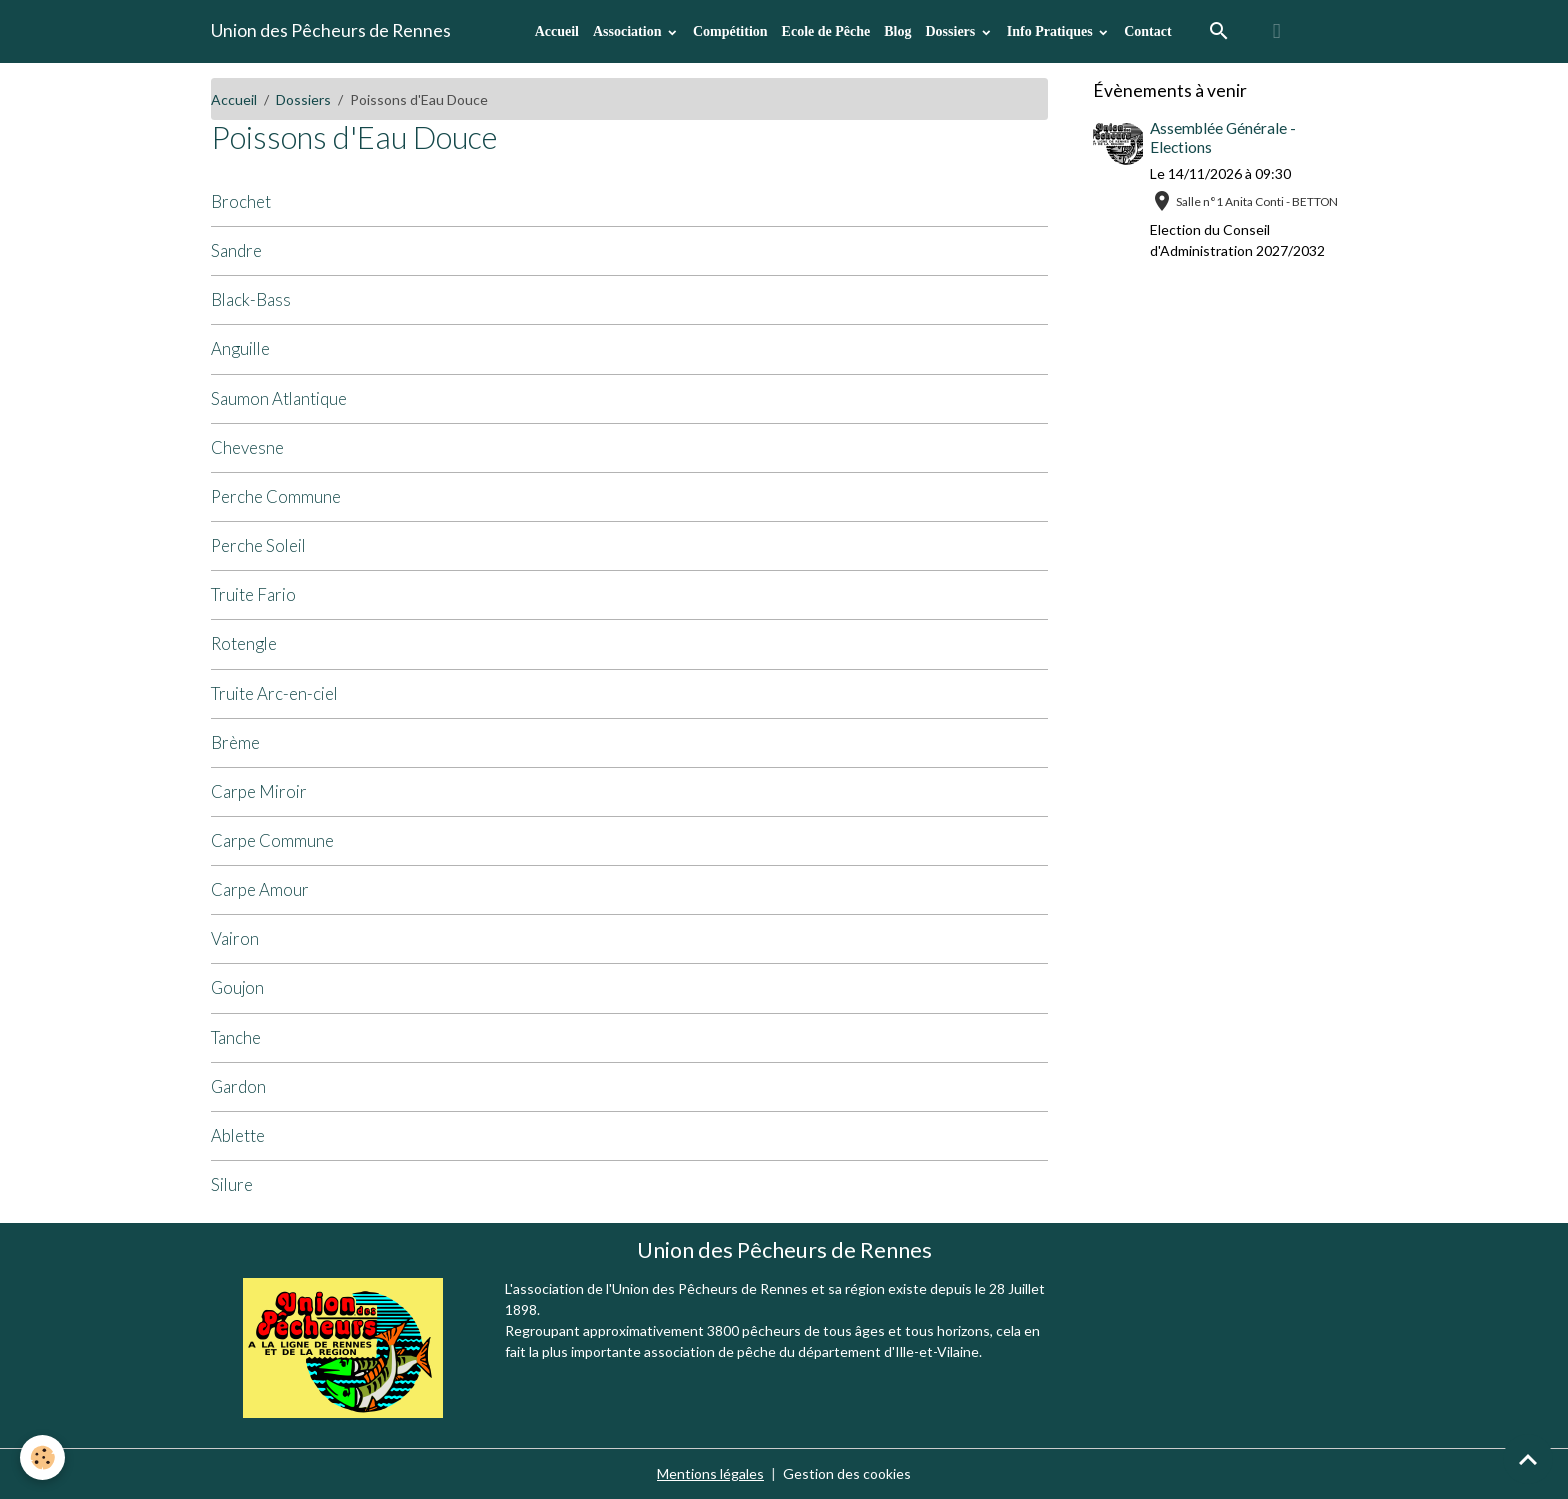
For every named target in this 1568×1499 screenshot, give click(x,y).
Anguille (240, 348)
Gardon (238, 1086)
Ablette (238, 1135)
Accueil (557, 31)
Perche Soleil (258, 545)
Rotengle (244, 643)
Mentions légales (710, 1473)
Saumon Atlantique (279, 398)
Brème (235, 742)
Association (629, 31)
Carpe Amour (260, 889)
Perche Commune (276, 496)
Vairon (235, 938)
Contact (1147, 31)
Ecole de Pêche (826, 31)
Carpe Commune (272, 840)
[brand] (331, 31)
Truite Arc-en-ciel (274, 693)
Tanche (236, 1037)
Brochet (241, 201)
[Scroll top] (1528, 1459)
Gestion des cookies (847, 1473)
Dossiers (951, 31)
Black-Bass (251, 299)
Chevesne (247, 447)
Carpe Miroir (259, 791)
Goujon (237, 987)
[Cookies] (42, 1457)
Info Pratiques (1051, 31)
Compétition (730, 31)
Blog (897, 31)
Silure (232, 1184)
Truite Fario (253, 594)
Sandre (236, 250)
